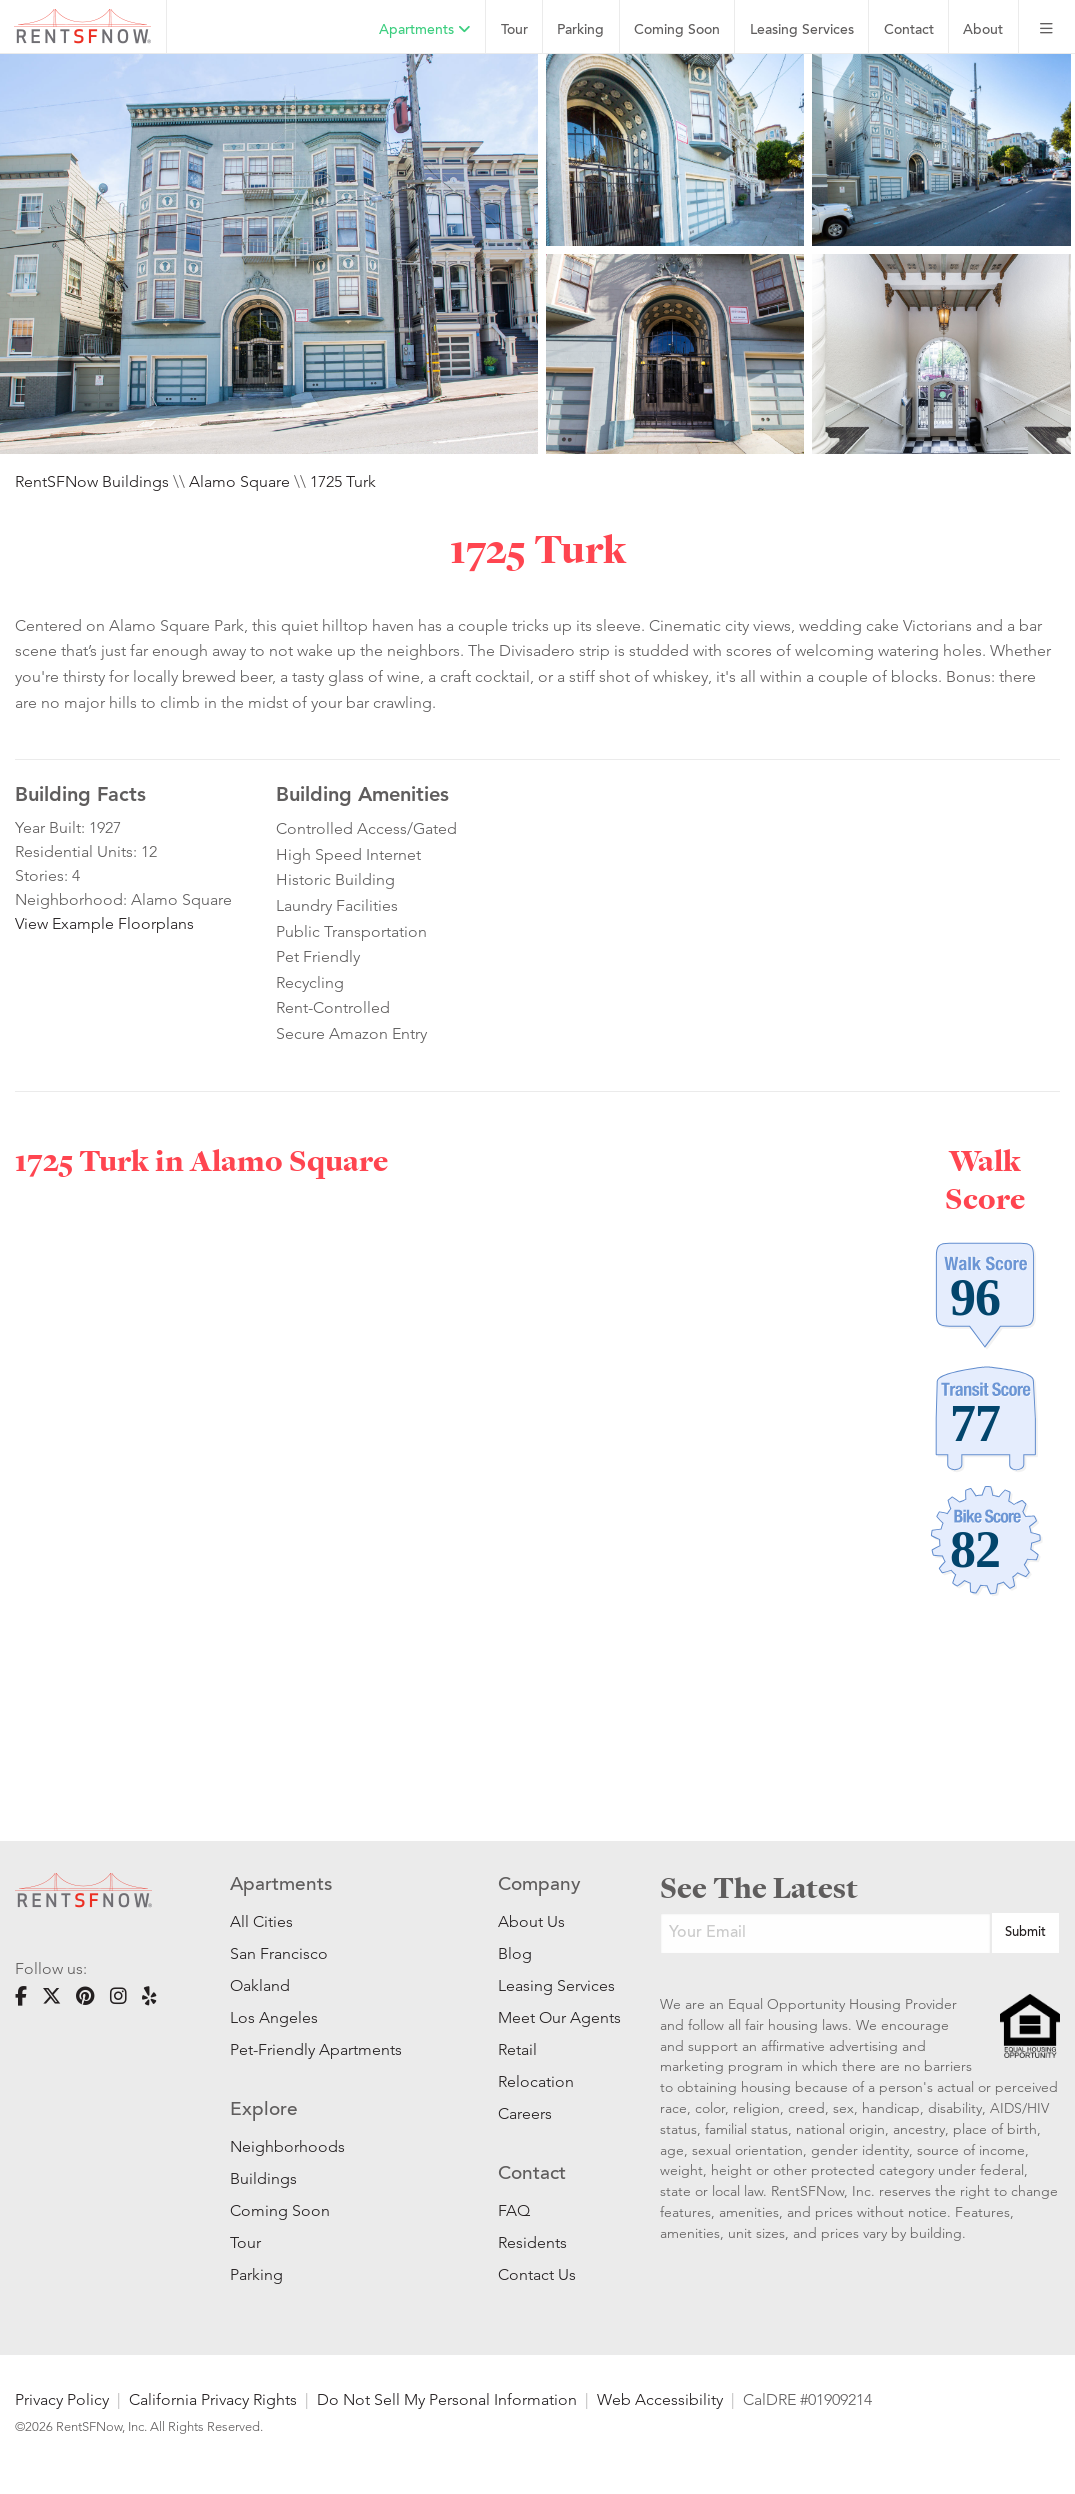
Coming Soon (677, 30)
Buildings (263, 2178)
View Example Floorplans (104, 923)
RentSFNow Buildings (92, 481)
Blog (515, 1953)
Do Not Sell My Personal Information (447, 2399)
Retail (517, 2049)
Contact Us (537, 2274)
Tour (514, 30)
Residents (532, 2242)
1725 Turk (343, 481)
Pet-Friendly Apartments (316, 2049)
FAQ (514, 2210)
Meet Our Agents (548, 2017)
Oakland (260, 1985)
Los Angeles (274, 2017)
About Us (531, 1921)
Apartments (425, 30)
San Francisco (279, 1953)
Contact (909, 30)
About (983, 30)
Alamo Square (239, 481)
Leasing (802, 30)
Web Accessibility (660, 2399)
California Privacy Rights (213, 2399)
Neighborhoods (287, 2146)
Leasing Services (548, 1985)
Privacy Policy (62, 2399)
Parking (580, 30)
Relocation (536, 2081)
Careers (525, 2113)
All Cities (261, 1921)
